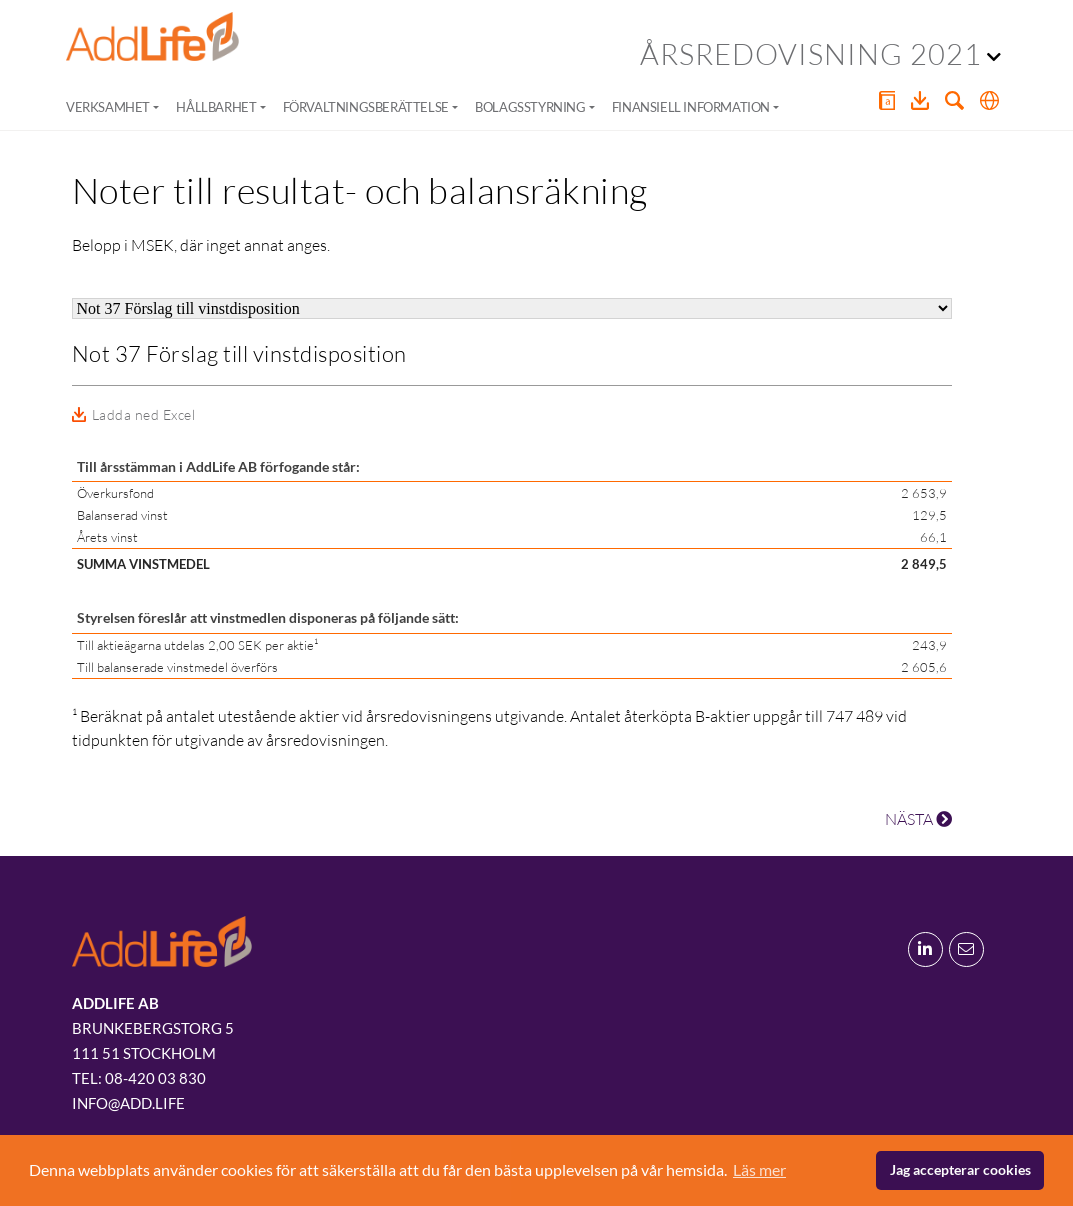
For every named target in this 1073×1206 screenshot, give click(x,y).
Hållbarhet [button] (216, 107)
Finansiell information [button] (691, 107)
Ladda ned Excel (144, 414)
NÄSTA (918, 819)
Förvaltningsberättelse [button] (366, 107)
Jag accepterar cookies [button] (960, 1169)
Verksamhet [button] (108, 107)
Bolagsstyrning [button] (530, 107)
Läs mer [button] (759, 1169)
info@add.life (128, 1103)
